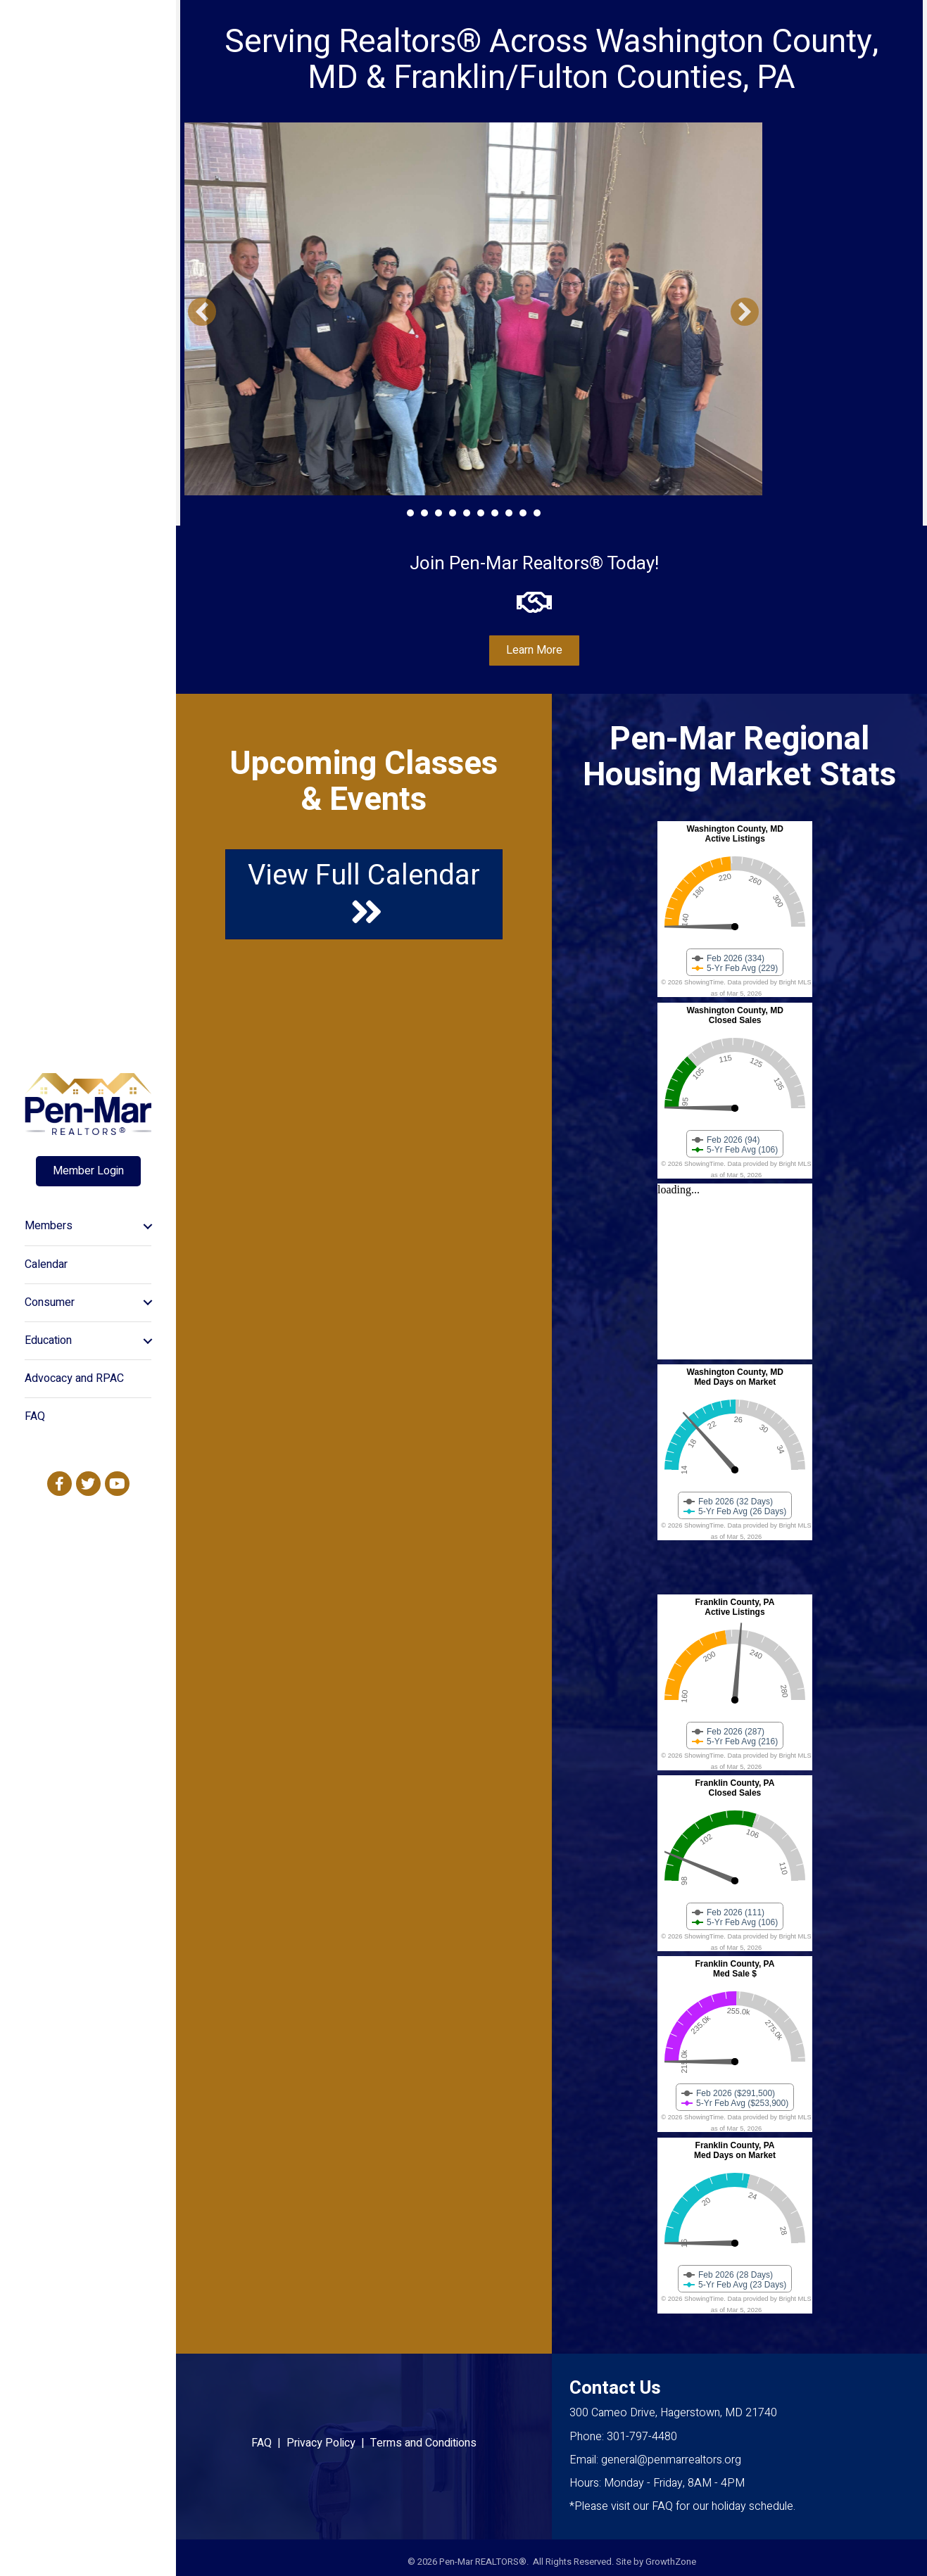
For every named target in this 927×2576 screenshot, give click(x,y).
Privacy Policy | (328, 2443)
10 (537, 512)
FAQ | (268, 2443)
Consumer (50, 1302)
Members (48, 1225)
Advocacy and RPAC (74, 1378)
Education (48, 1340)
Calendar (46, 1264)
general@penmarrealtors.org (671, 2459)
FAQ (35, 1416)
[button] (202, 312)
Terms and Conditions (423, 2443)
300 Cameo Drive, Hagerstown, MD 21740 (673, 2412)
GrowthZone (670, 2561)
